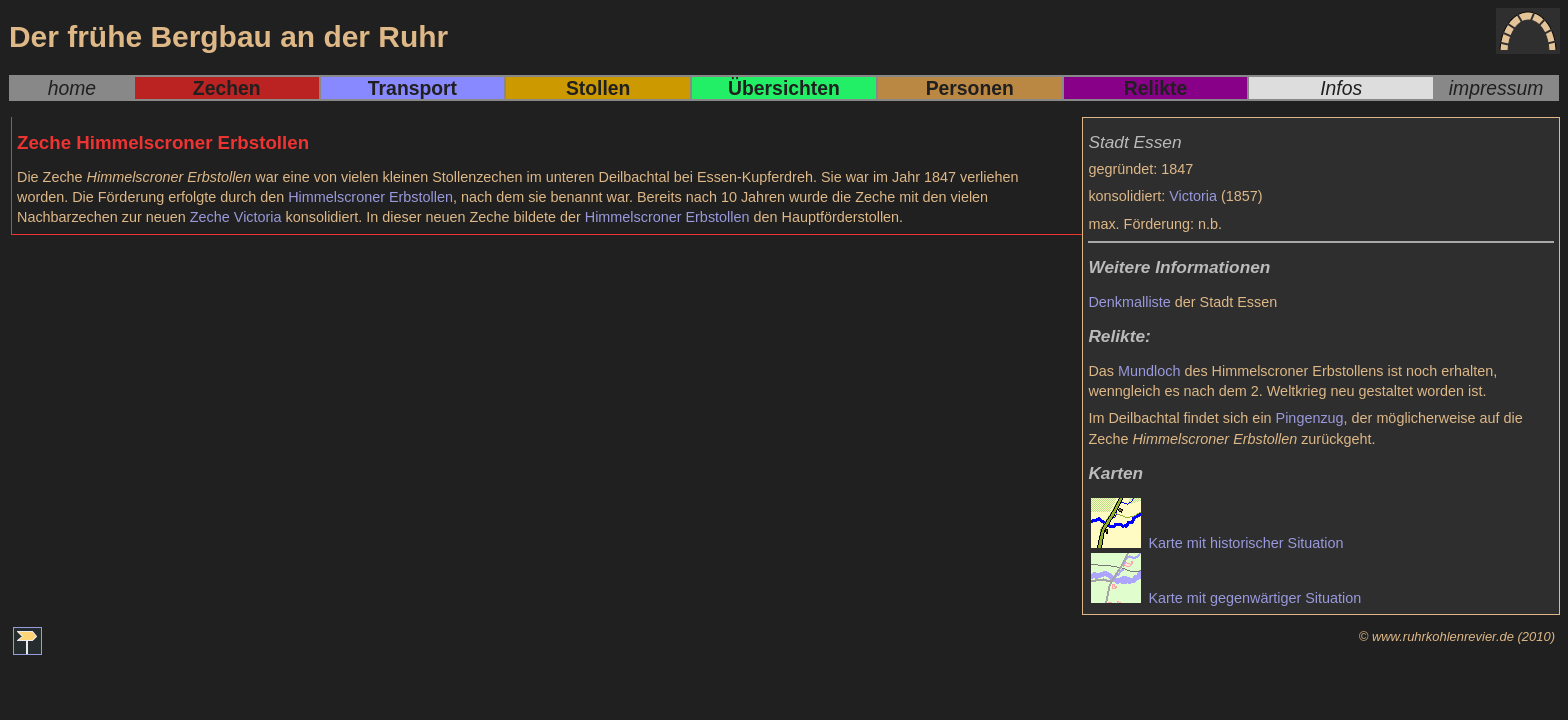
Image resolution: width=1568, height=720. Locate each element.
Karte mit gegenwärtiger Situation (1226, 598)
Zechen (227, 88)
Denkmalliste (1129, 302)
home (72, 88)
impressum (1496, 88)
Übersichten (784, 88)
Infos (1341, 88)
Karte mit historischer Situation (1217, 543)
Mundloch (1149, 371)
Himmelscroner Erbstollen (370, 197)
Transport (412, 88)
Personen (970, 88)
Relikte (1155, 88)
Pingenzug (1310, 418)
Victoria (1193, 196)
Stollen (598, 88)
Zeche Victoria (236, 217)
